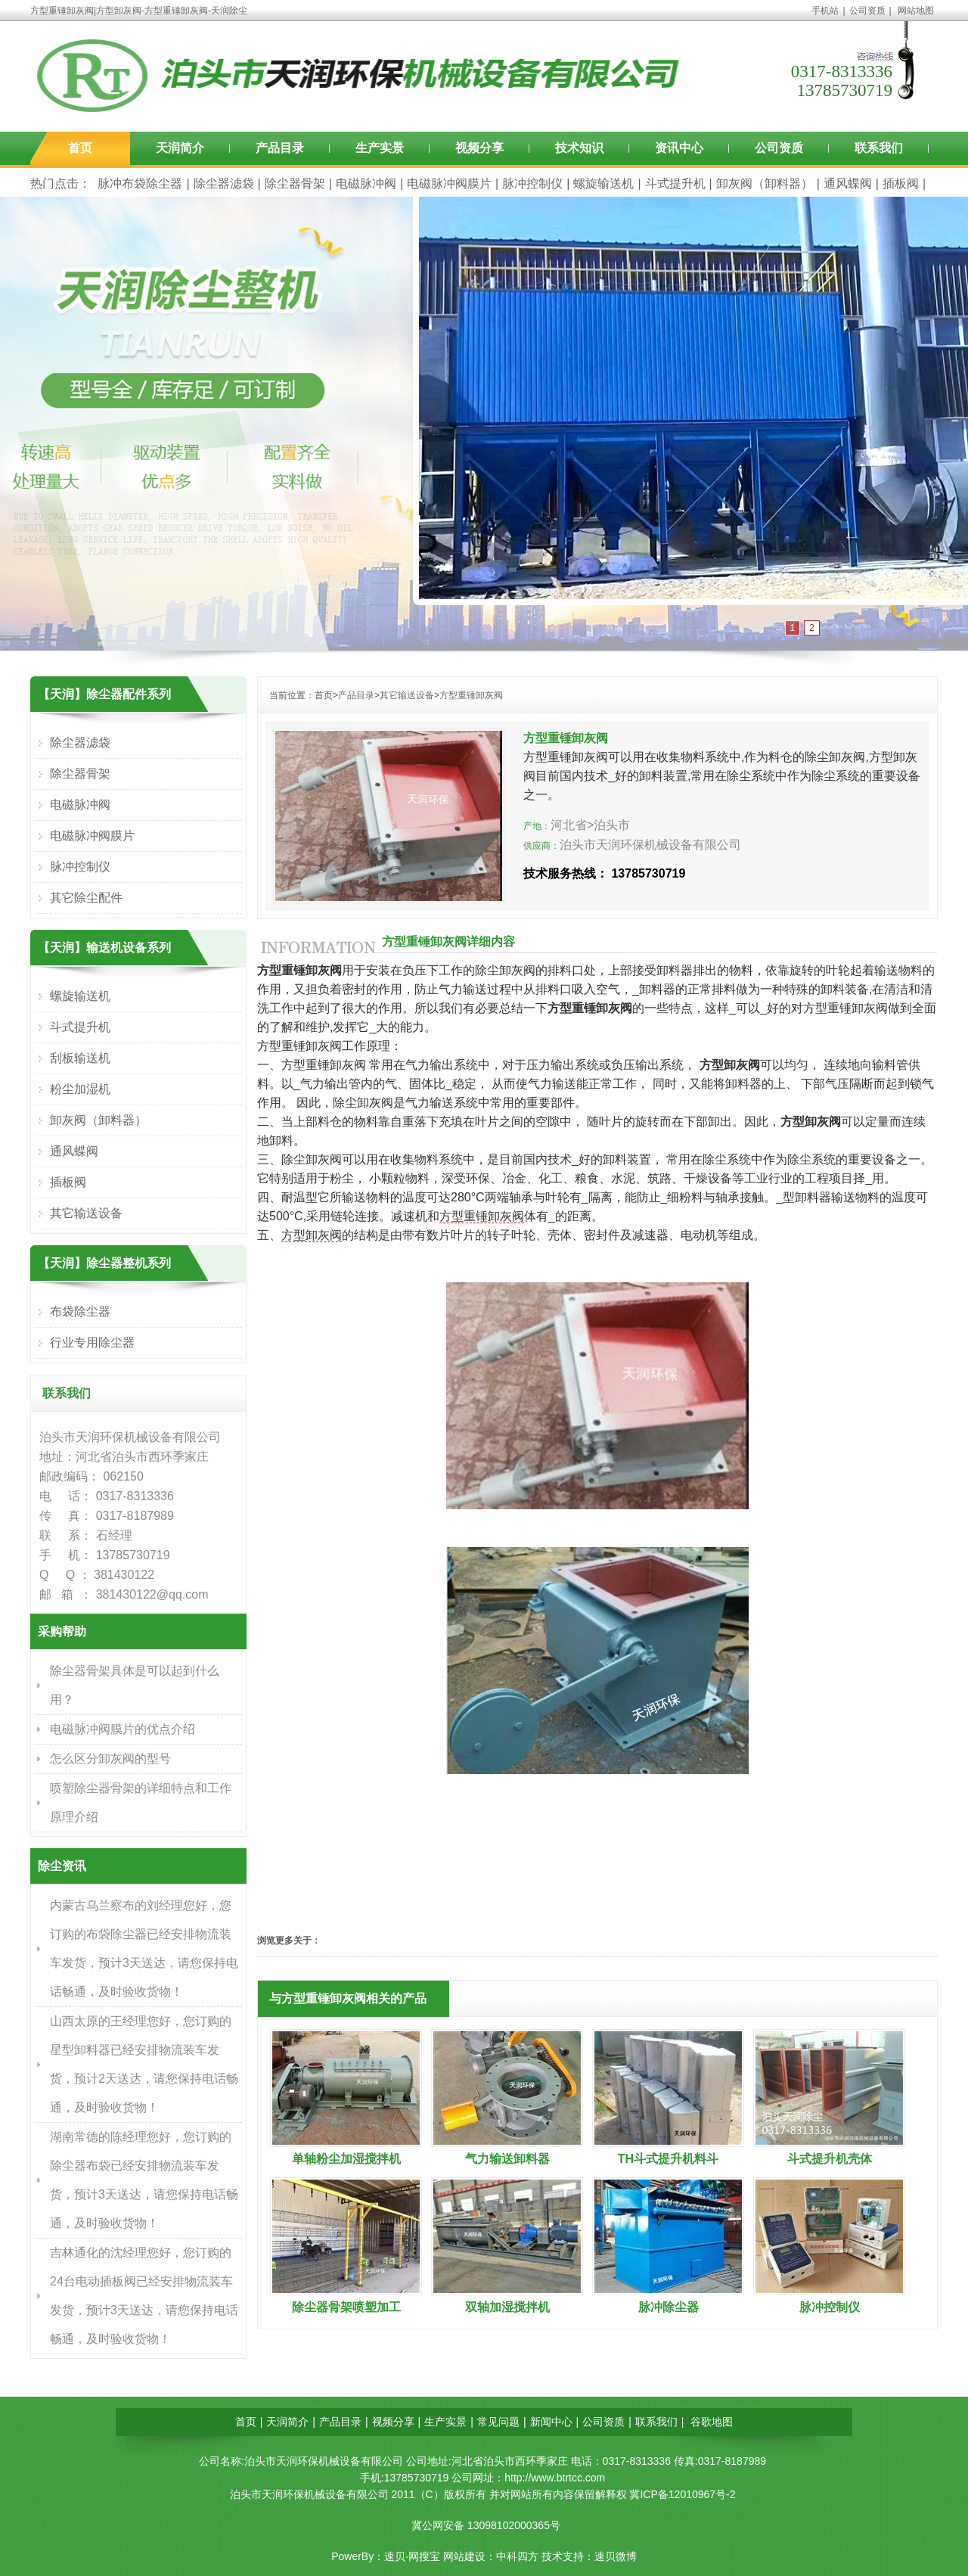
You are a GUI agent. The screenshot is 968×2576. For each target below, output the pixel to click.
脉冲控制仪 (532, 183)
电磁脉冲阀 (366, 183)
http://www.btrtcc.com (554, 2478)
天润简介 (180, 147)
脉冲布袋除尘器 (140, 183)
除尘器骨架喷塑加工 (346, 2307)
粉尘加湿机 (80, 1089)
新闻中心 (551, 2422)
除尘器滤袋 (224, 183)
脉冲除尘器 (668, 2307)
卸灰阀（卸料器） (764, 183)
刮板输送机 (80, 1058)
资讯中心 (679, 147)
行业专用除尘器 (92, 1342)
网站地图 (916, 10)
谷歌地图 (711, 2422)
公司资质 (867, 10)
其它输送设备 (407, 695)
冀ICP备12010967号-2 (682, 2494)
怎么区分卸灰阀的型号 (110, 1758)
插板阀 (901, 183)
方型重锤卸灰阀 (471, 695)
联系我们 (879, 147)
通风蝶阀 (848, 183)
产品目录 (280, 147)
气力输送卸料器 (507, 2158)
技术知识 (579, 147)
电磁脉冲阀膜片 (449, 183)
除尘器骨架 (295, 183)
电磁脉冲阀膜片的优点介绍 (122, 1729)
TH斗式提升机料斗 (668, 2158)
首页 (80, 147)
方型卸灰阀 (311, 1235)
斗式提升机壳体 (829, 2158)
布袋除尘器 (80, 1311)
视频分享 (479, 147)
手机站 (825, 10)
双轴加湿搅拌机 (507, 2307)
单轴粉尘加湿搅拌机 (346, 2158)
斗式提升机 (675, 183)
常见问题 (498, 2422)
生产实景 (379, 147)
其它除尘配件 (86, 897)
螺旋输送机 (603, 183)
